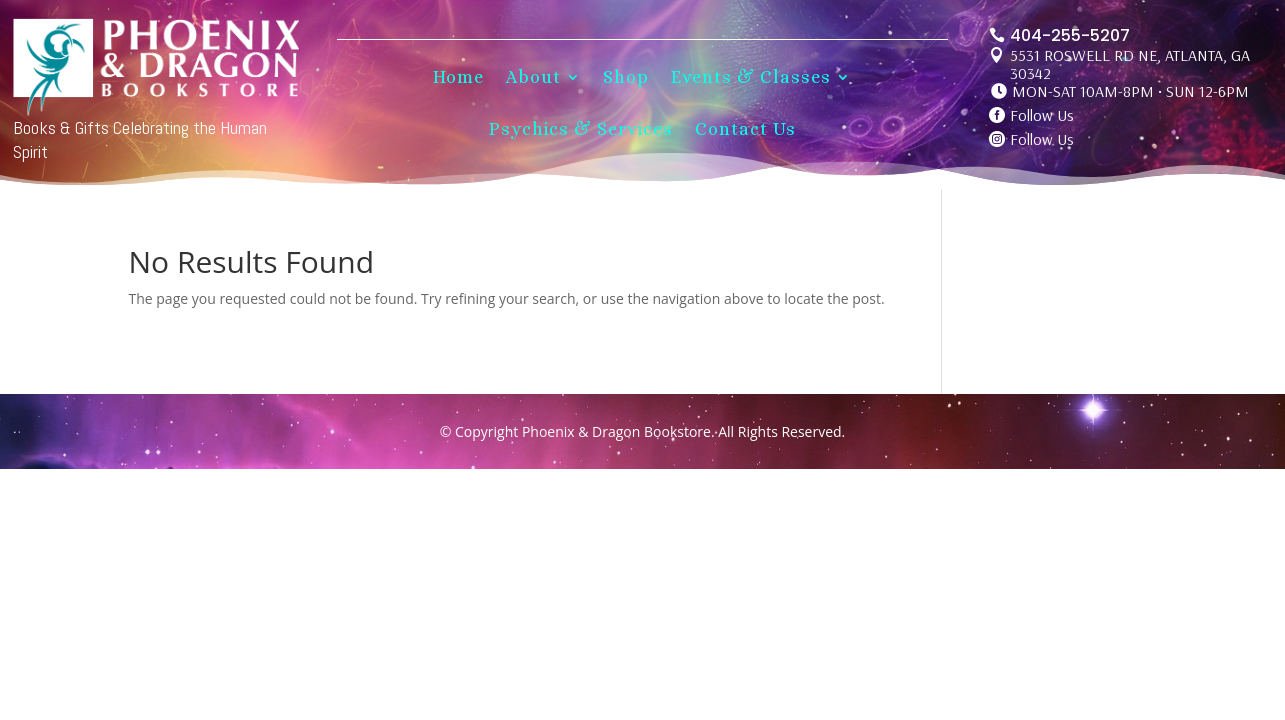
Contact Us (745, 129)
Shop (626, 77)
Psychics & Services (581, 129)
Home (458, 77)
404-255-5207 (1070, 36)
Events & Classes (751, 77)
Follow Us (1042, 116)
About (533, 77)
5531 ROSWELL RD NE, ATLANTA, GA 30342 (1130, 64)
